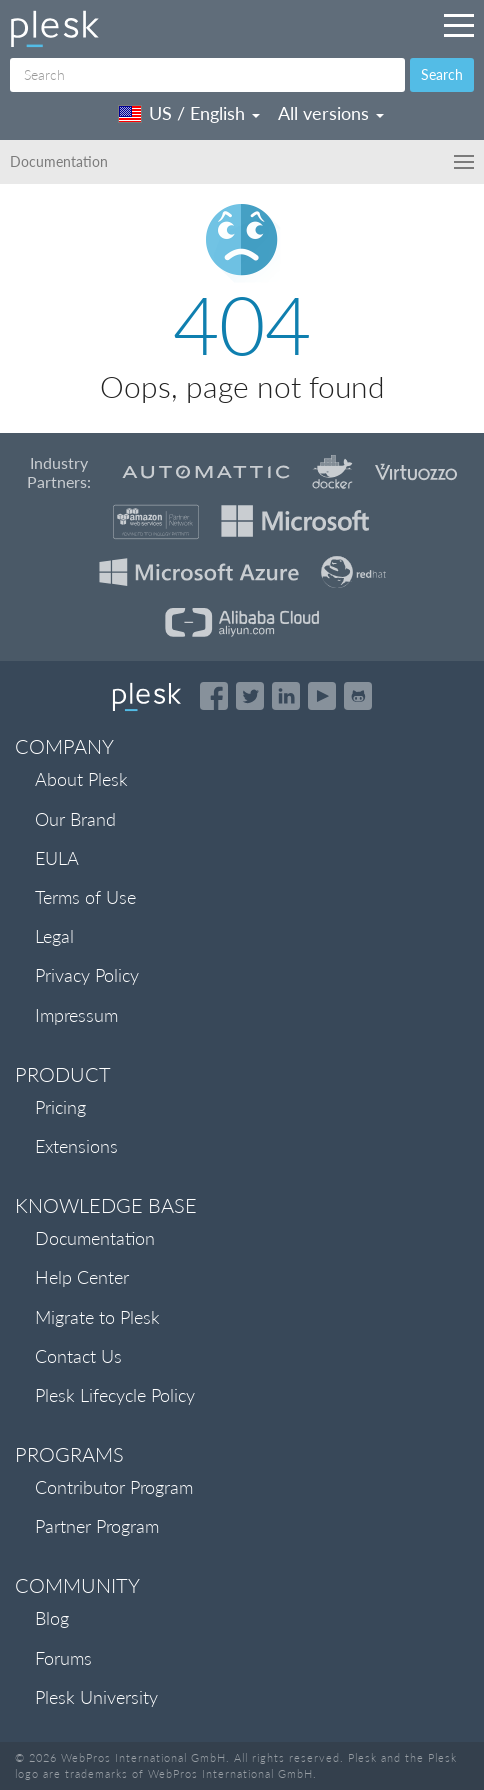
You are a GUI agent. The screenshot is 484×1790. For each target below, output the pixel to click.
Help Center (82, 1277)
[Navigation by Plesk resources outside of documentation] (459, 25)
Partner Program (97, 1526)
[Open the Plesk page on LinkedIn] (286, 696)
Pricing (60, 1107)
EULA (57, 858)
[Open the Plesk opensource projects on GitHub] (358, 696)
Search (442, 74)
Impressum (76, 1015)
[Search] (207, 75)
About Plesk (81, 779)
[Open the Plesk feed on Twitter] (250, 696)
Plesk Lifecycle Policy (115, 1395)
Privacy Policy (87, 975)
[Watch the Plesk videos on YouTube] (322, 696)
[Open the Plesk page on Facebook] (214, 696)
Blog (52, 1618)
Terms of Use (85, 897)
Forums (63, 1658)
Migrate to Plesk (97, 1317)
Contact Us (78, 1356)
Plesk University (96, 1697)
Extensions (76, 1146)
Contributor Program (114, 1487)
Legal (54, 936)
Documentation (95, 1238)
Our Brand (75, 819)
